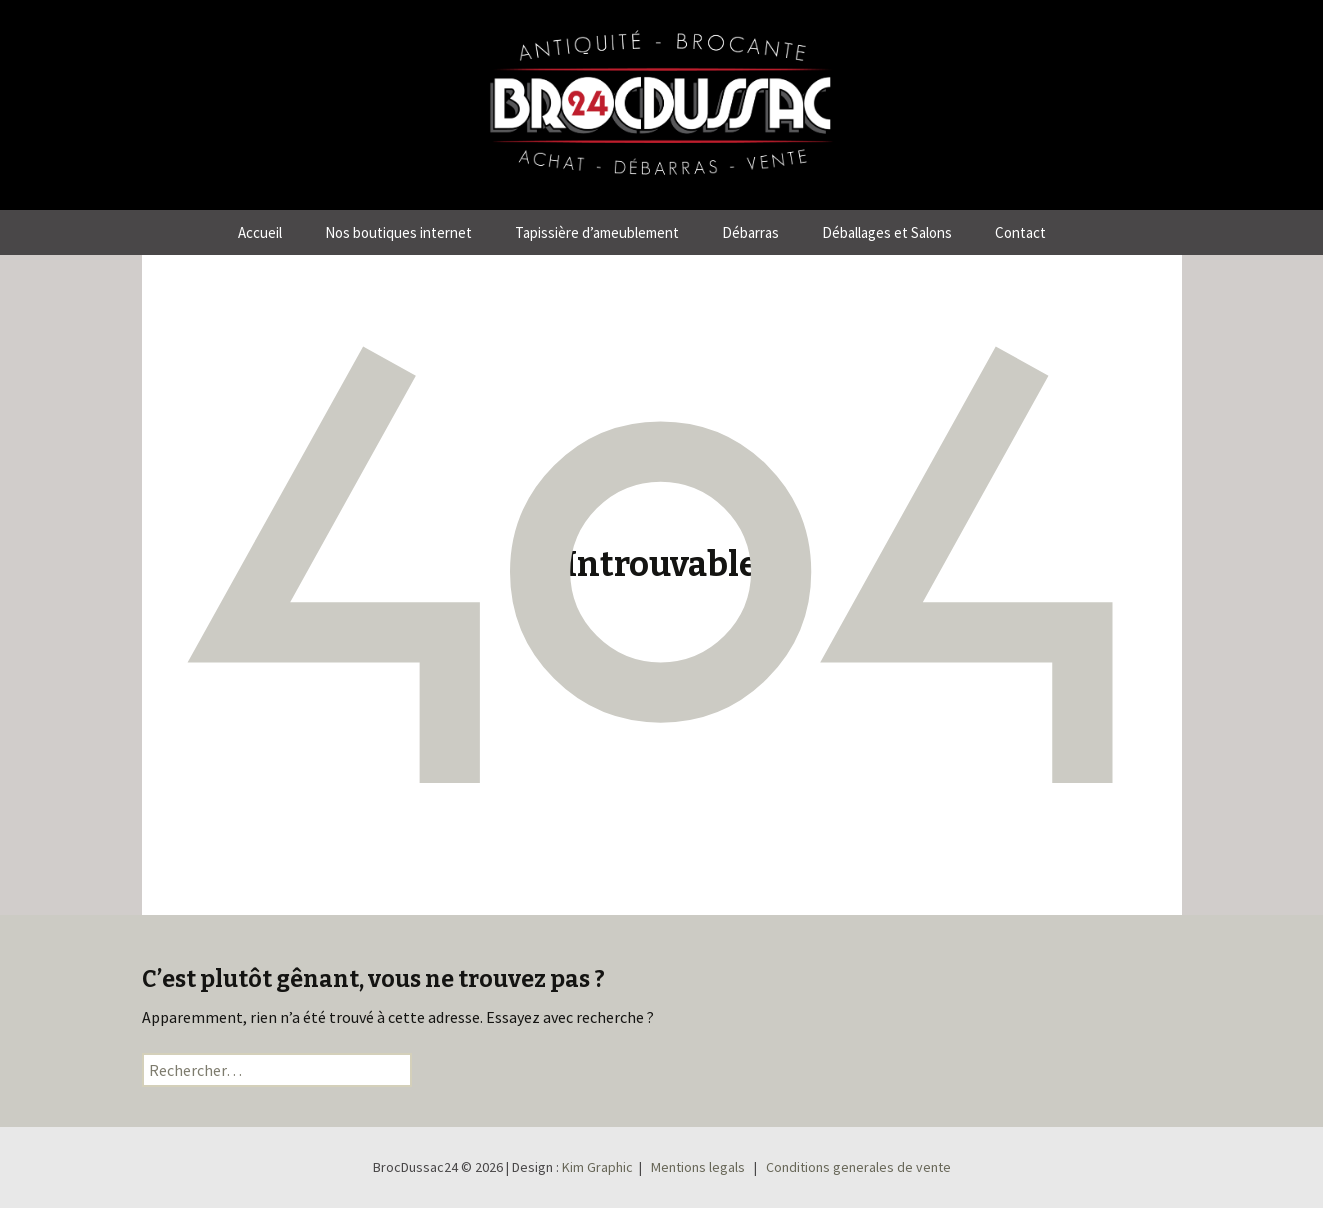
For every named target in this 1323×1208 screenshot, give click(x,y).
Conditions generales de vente (858, 1167)
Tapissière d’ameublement (597, 232)
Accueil (260, 232)
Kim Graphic (597, 1167)
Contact (1020, 232)
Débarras (750, 232)
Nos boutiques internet (398, 232)
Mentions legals (698, 1167)
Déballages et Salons (887, 232)
